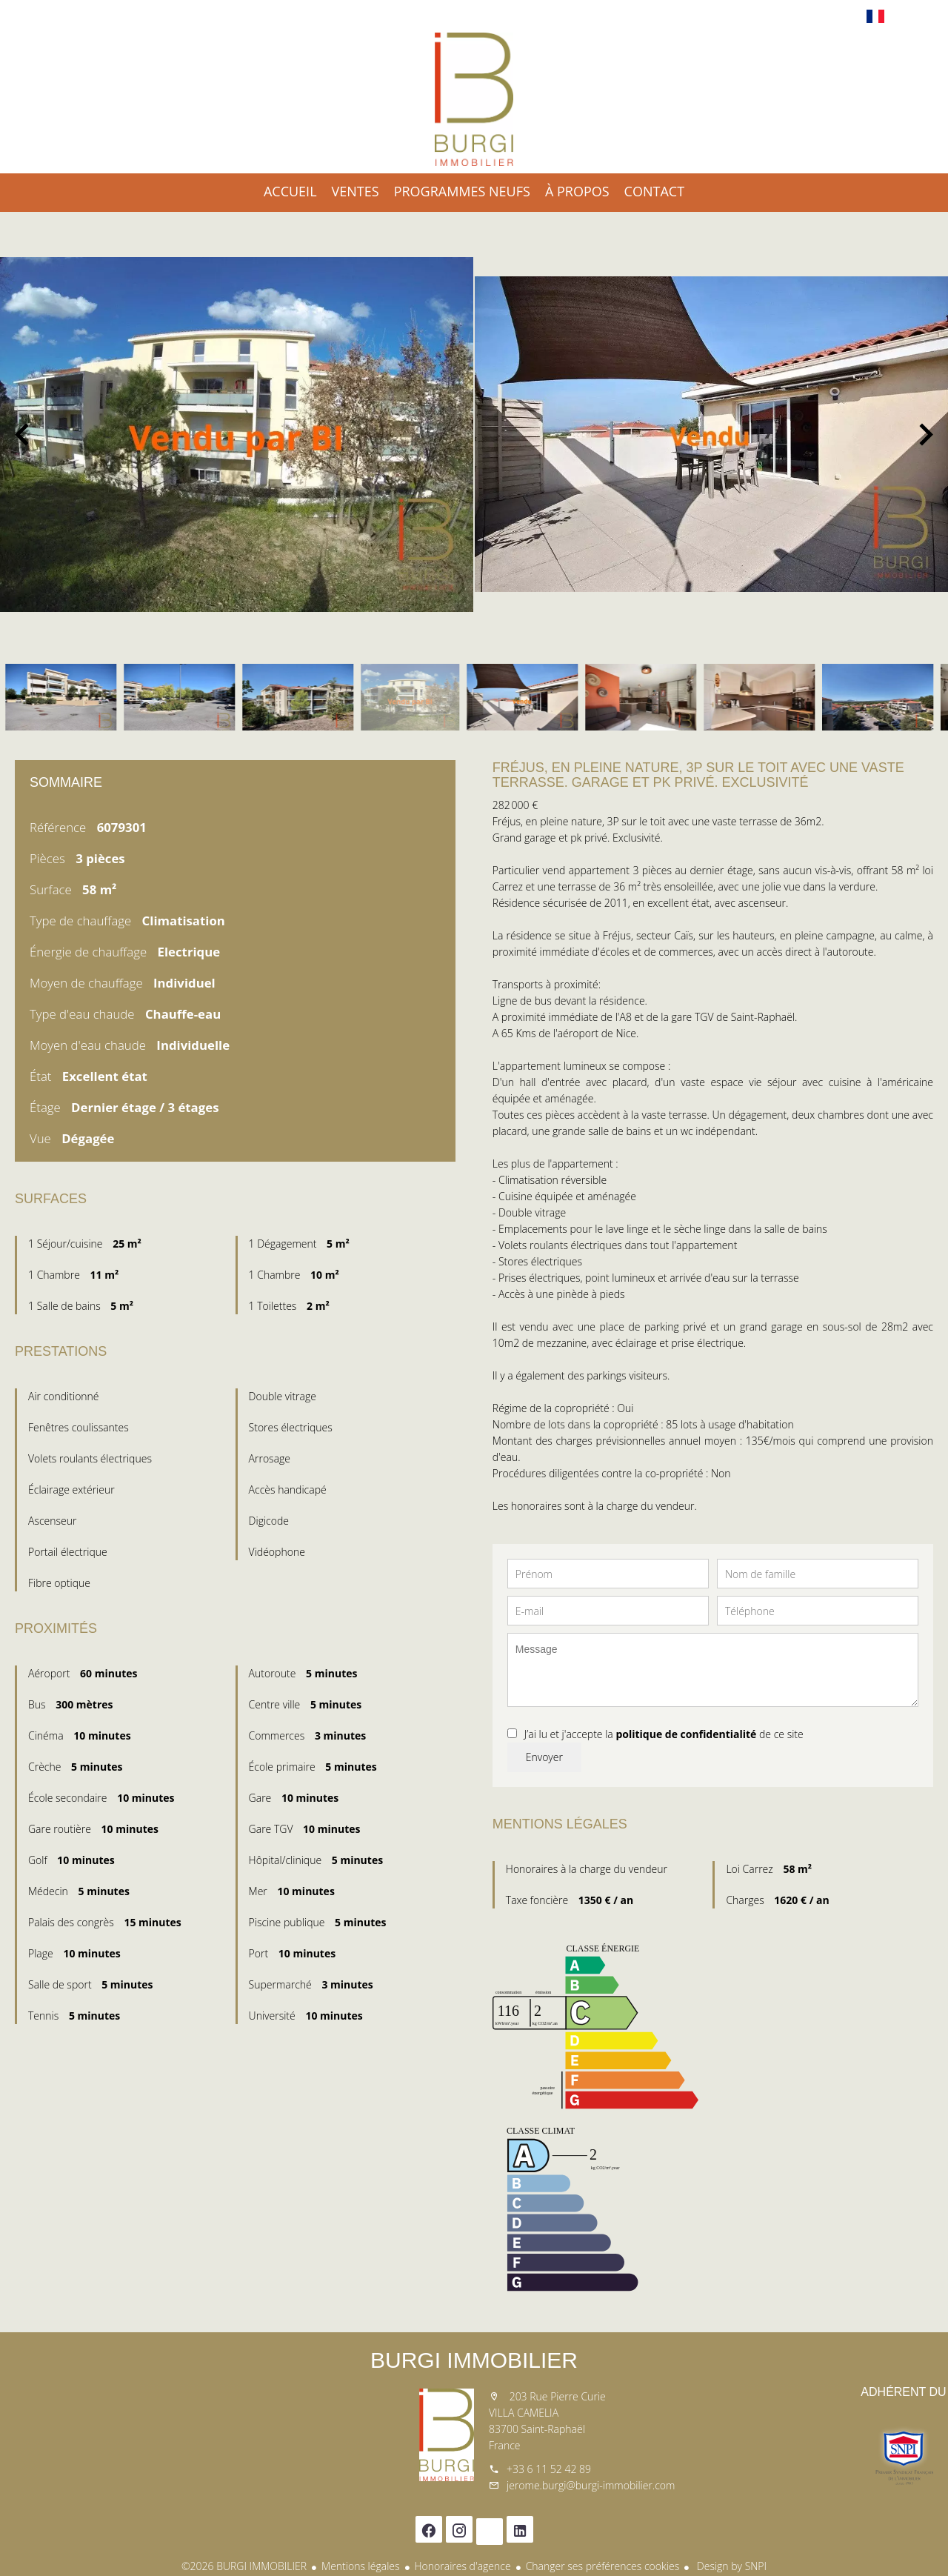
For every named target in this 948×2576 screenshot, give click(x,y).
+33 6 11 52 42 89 (549, 2469)
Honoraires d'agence (463, 2566)
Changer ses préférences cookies (603, 2566)
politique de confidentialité (685, 1734)
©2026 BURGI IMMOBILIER (244, 2566)
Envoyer (544, 1757)
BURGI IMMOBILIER (474, 2360)
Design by (730, 2566)
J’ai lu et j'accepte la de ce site (664, 1734)
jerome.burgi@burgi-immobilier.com (591, 2485)
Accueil (474, 99)
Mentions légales (360, 2566)
